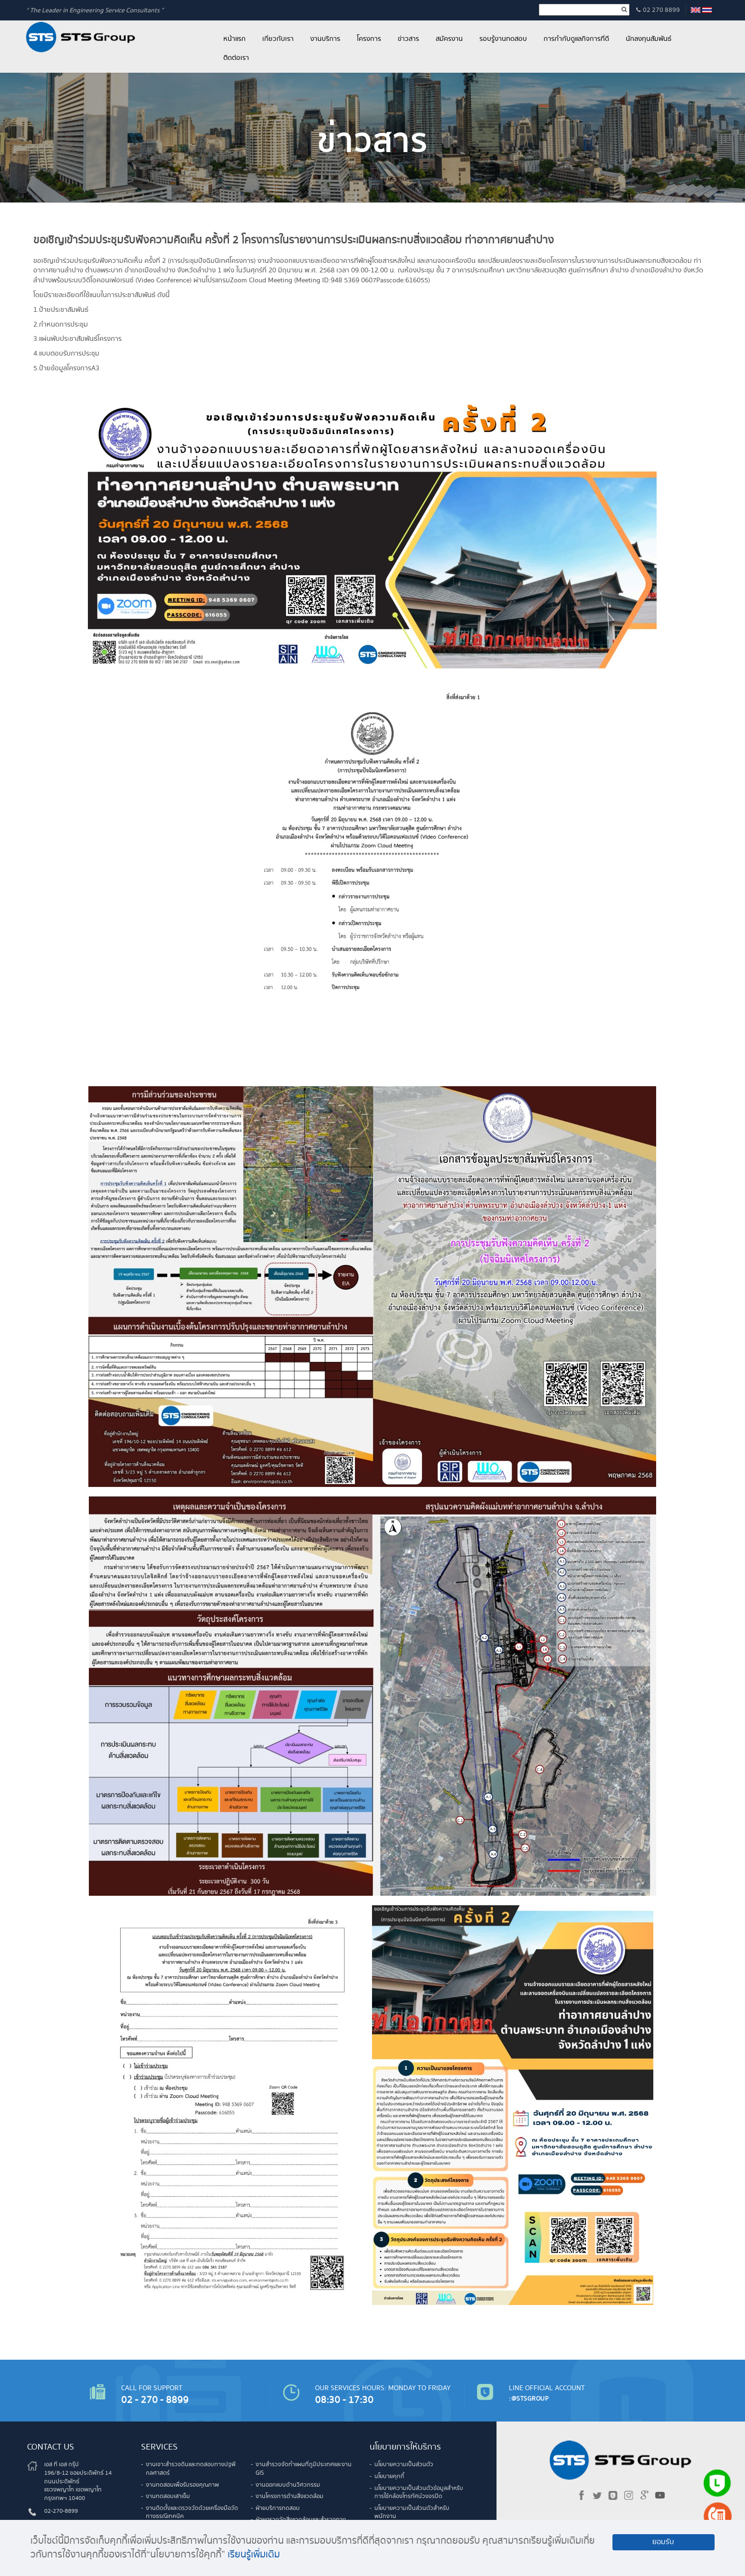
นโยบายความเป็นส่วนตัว (403, 2464)
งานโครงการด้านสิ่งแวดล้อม (290, 2496)
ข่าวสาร (408, 39)
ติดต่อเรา (236, 58)
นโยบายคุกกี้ (389, 2476)
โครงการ (369, 39)
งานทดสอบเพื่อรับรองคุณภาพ (182, 2484)
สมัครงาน (449, 39)
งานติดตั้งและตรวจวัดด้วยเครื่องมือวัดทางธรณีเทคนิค (192, 2512)
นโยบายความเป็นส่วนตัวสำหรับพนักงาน (411, 2512)
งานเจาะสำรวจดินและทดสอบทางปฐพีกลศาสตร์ (191, 2469)
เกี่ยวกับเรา (278, 39)
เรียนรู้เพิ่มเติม (254, 2554)
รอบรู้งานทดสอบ (503, 39)
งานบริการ (325, 39)
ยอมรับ (663, 2542)
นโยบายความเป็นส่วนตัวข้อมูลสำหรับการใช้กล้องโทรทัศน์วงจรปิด (418, 2492)
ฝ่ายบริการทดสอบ (278, 2508)
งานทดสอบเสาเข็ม (168, 2496)
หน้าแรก (234, 39)
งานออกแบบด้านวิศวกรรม (288, 2484)
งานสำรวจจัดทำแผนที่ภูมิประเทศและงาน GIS (304, 2469)
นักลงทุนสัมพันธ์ (648, 39)
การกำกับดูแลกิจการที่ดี (576, 39)
